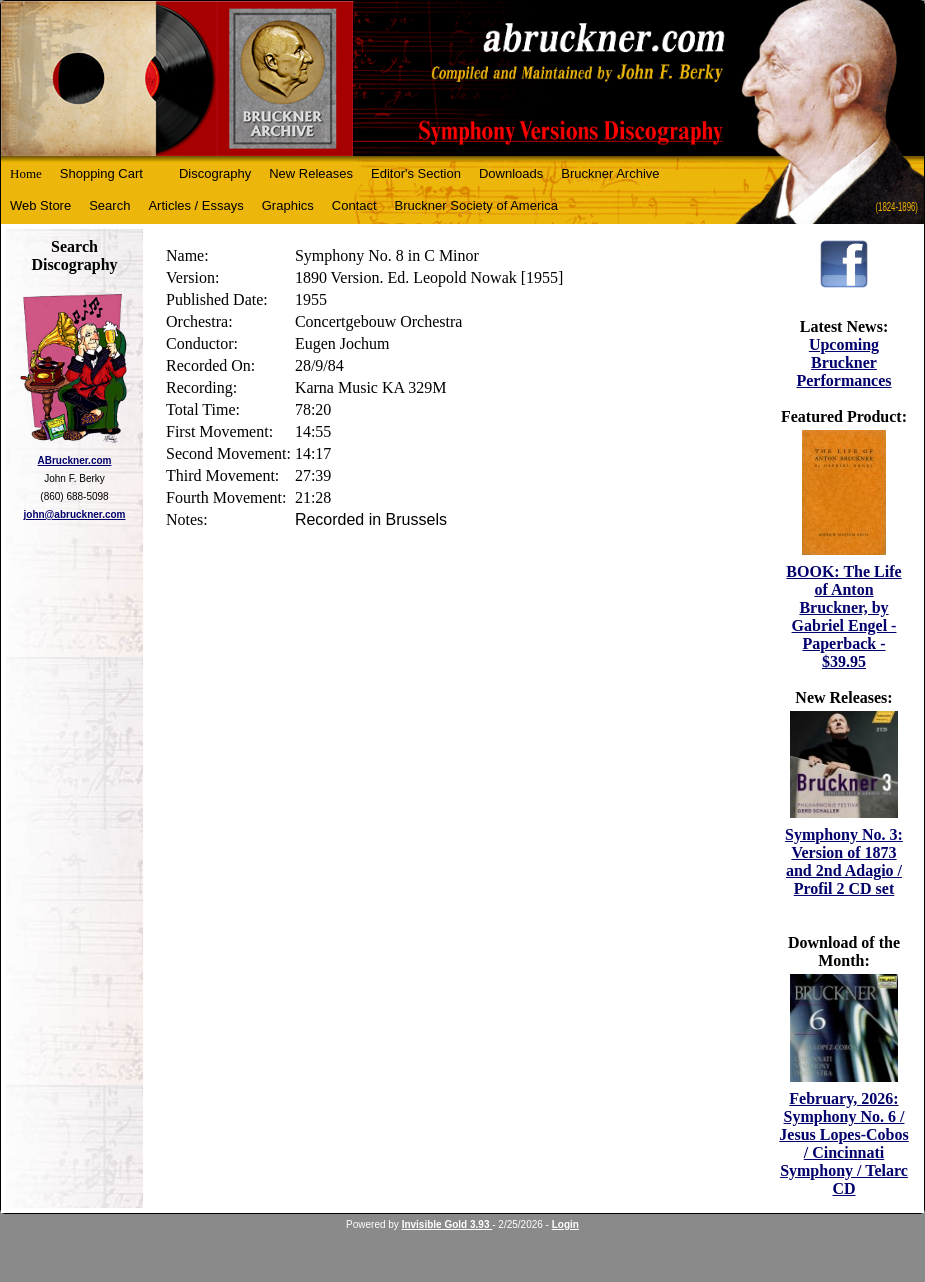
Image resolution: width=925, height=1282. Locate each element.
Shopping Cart (101, 173)
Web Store (40, 205)
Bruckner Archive (610, 173)
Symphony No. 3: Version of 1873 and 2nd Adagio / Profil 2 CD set (844, 861)
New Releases (311, 173)
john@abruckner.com (75, 514)
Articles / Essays (195, 205)
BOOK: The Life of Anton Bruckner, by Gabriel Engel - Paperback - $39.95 (843, 616)
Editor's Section (416, 173)
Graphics (288, 205)
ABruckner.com (75, 460)
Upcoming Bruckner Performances (843, 362)
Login (565, 1224)
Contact (354, 205)
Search (109, 205)
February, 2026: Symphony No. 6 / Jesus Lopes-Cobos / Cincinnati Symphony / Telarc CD (843, 1143)
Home (26, 173)
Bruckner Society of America (476, 205)
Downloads (511, 173)
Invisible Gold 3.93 (447, 1224)
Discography (215, 173)
